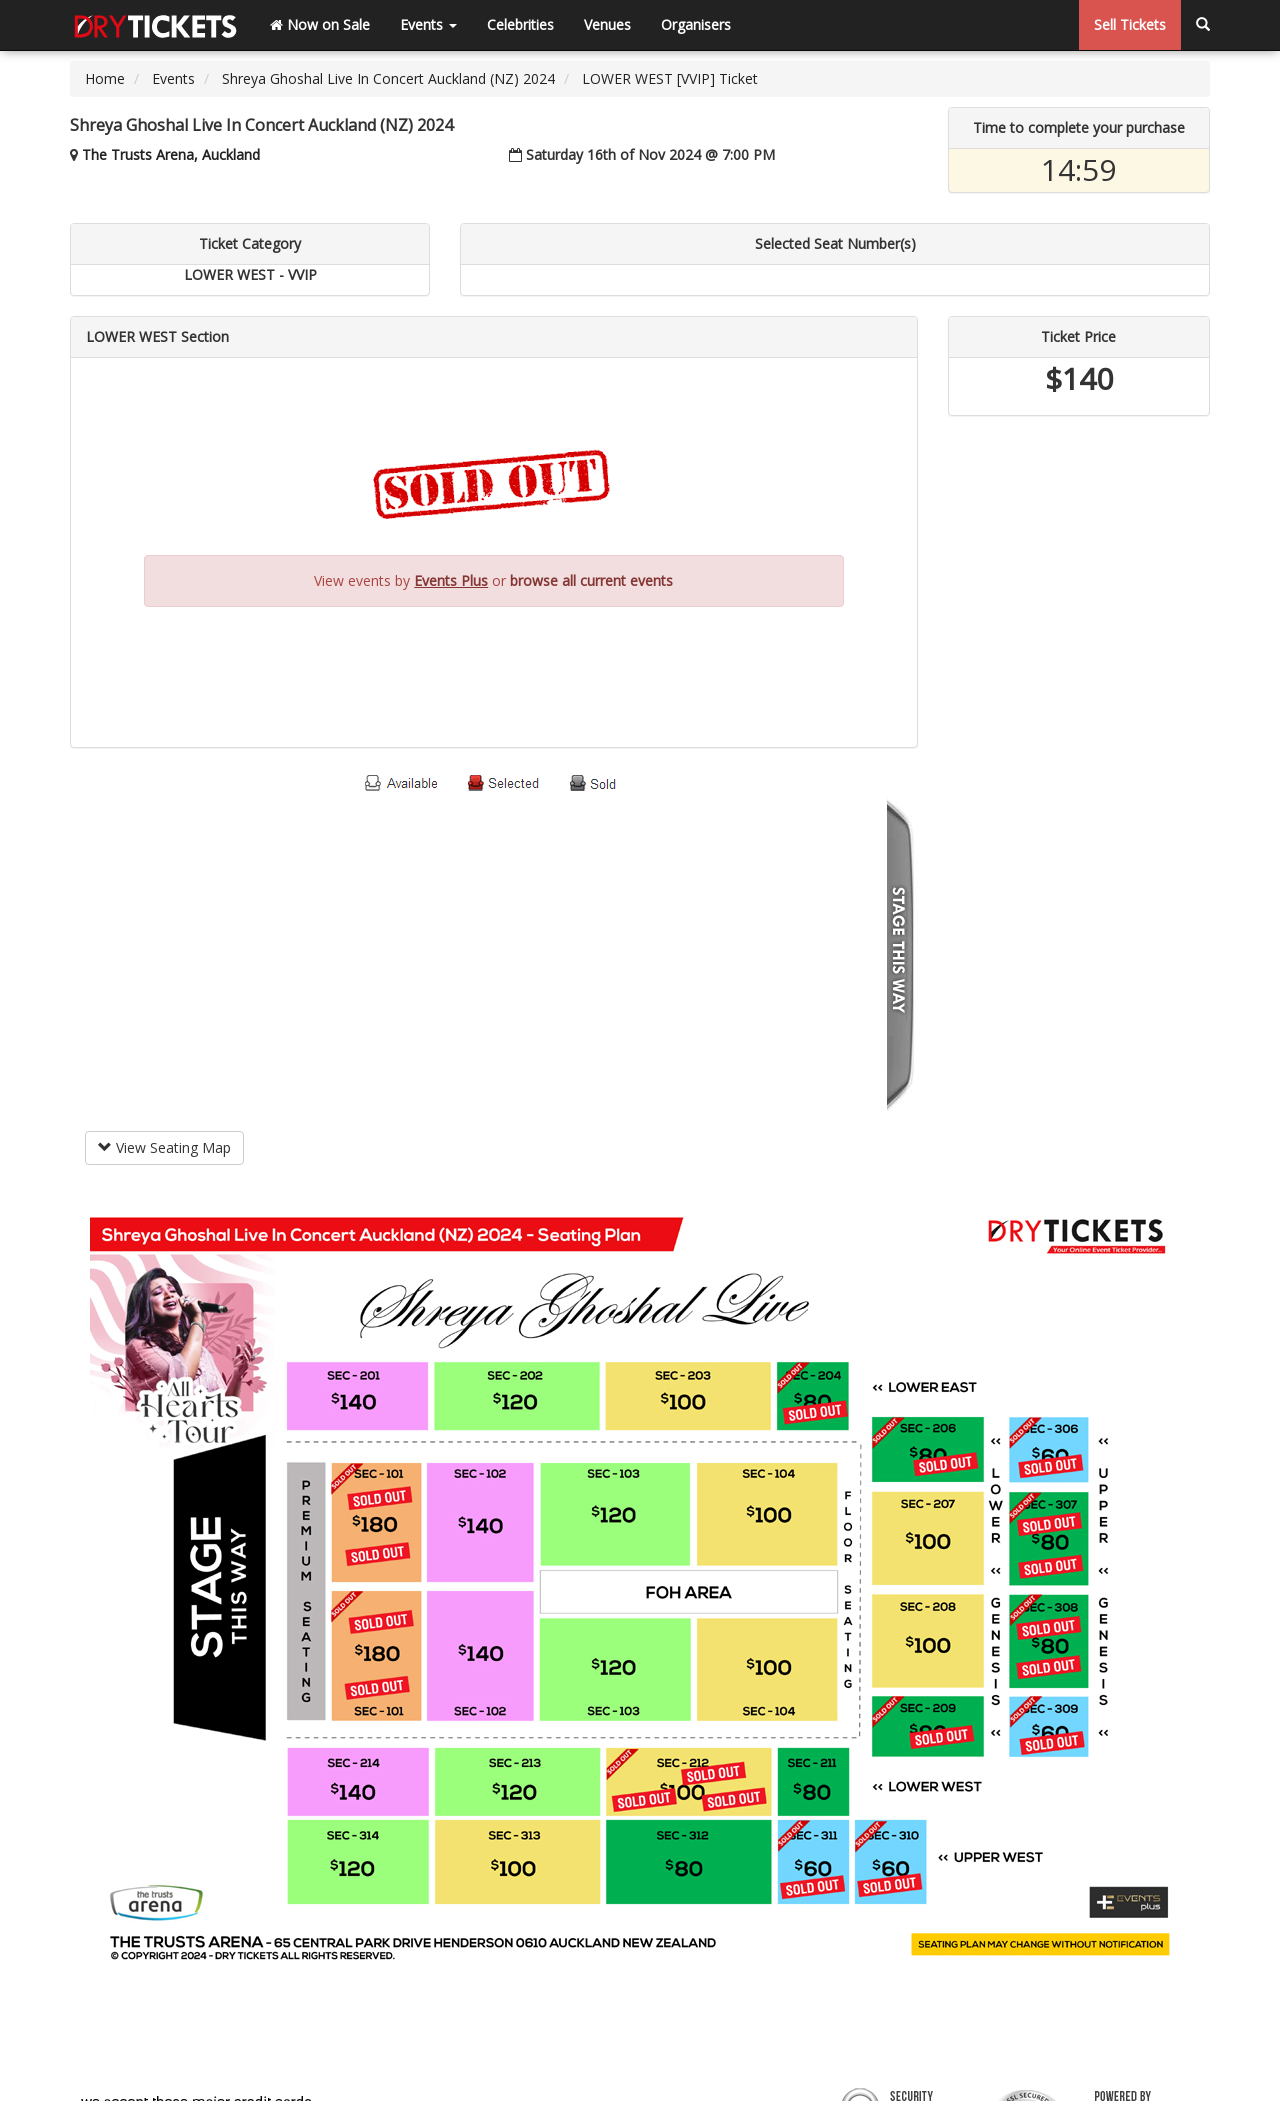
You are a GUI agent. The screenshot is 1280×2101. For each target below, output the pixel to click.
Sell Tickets (1130, 24)
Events (428, 24)
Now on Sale (320, 24)
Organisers (696, 24)
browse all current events (591, 580)
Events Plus (451, 580)
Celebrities (520, 24)
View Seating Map (164, 1147)
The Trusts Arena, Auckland (171, 154)
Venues (607, 24)
